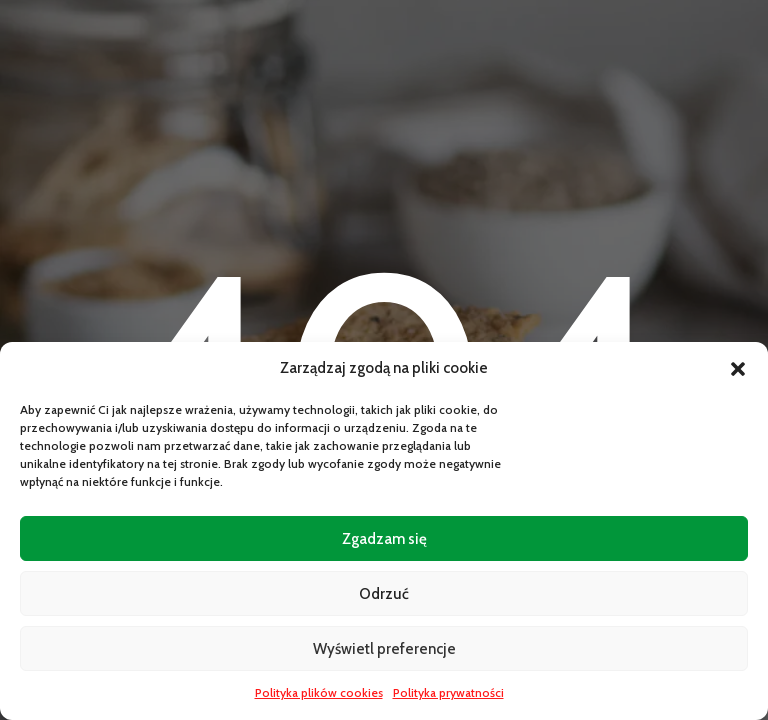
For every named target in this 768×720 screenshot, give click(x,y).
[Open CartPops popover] (718, 670)
